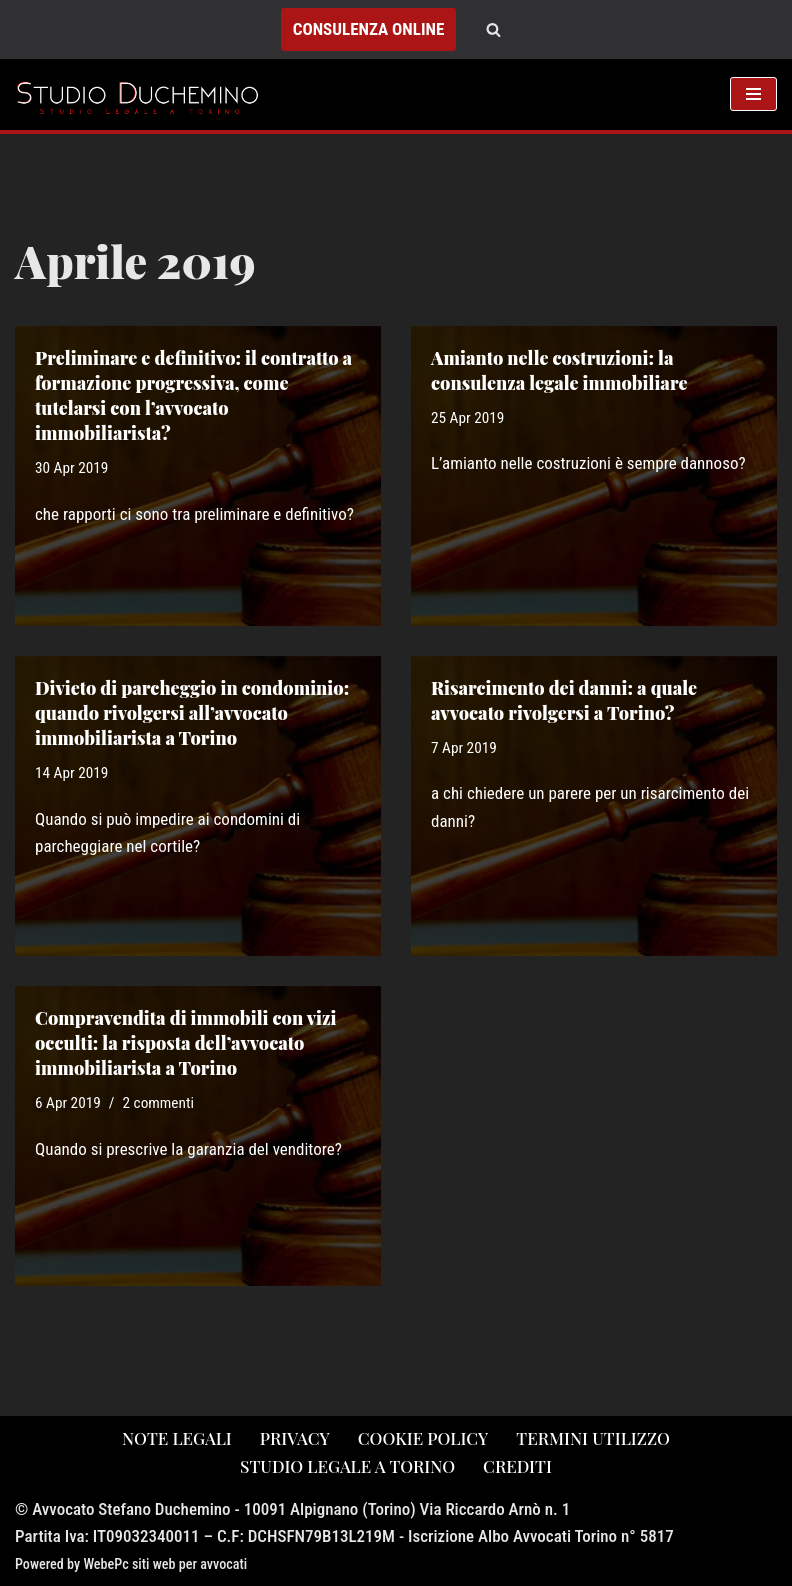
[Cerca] (493, 29)
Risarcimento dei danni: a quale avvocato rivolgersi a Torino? (564, 700)
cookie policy (423, 1438)
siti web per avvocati (189, 1564)
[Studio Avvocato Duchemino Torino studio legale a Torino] (142, 94)
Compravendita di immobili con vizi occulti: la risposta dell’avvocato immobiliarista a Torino (185, 1043)
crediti (517, 1466)
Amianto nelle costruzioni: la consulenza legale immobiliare (559, 370)
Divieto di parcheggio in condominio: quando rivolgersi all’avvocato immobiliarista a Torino (192, 713)
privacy (295, 1438)
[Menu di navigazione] (753, 94)
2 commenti (158, 1103)
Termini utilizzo (593, 1438)
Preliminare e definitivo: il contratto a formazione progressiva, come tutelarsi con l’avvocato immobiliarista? (193, 396)
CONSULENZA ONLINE (368, 29)
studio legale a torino (347, 1466)
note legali (177, 1438)
